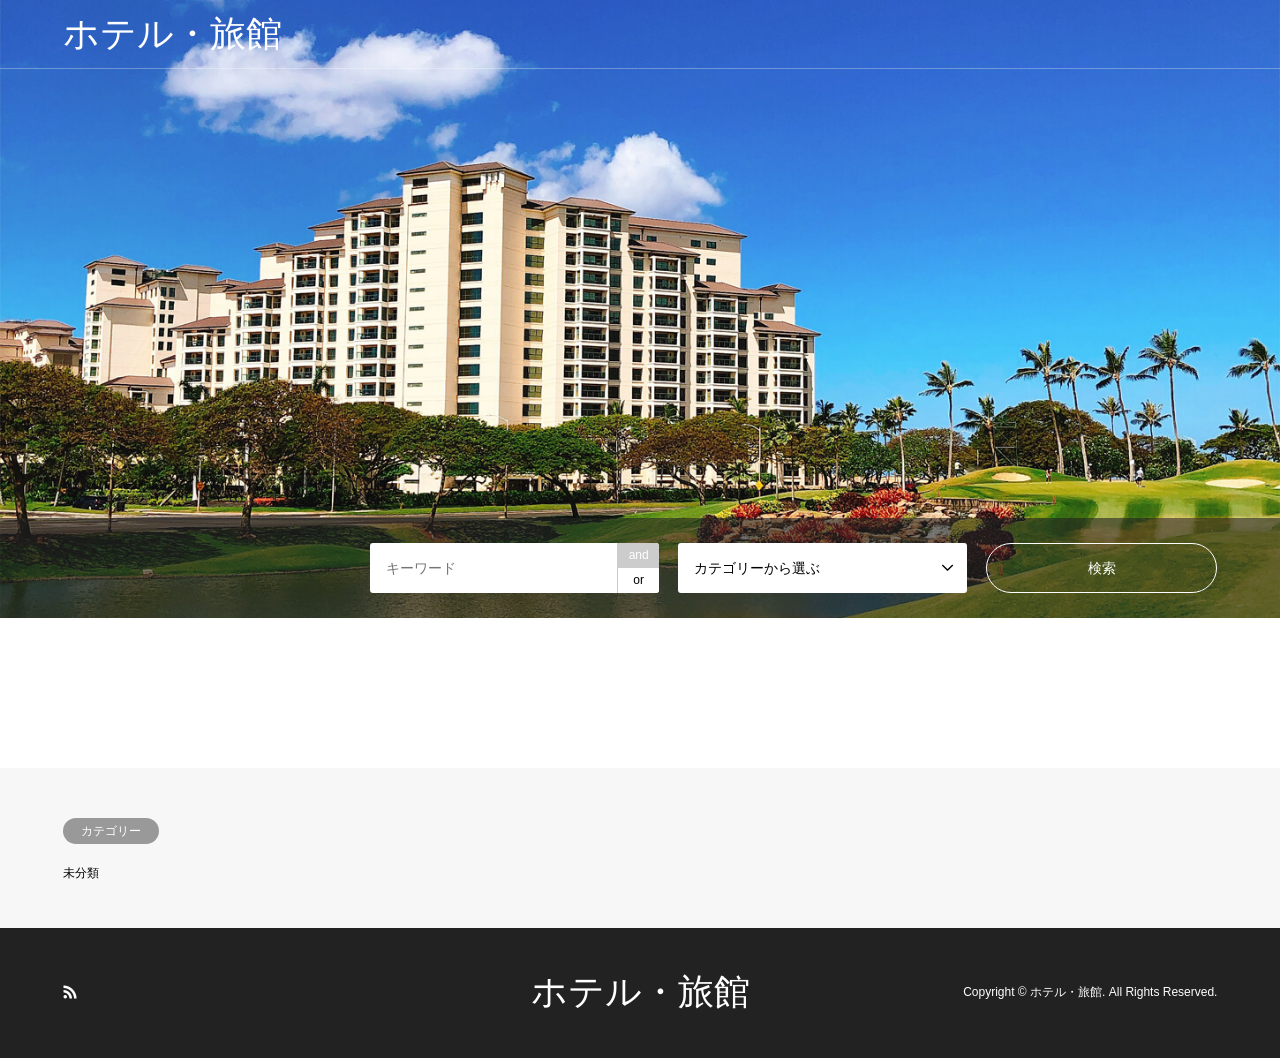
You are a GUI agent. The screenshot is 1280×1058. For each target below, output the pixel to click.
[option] (640, 309)
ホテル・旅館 (640, 992)
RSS (70, 992)
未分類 (81, 873)
